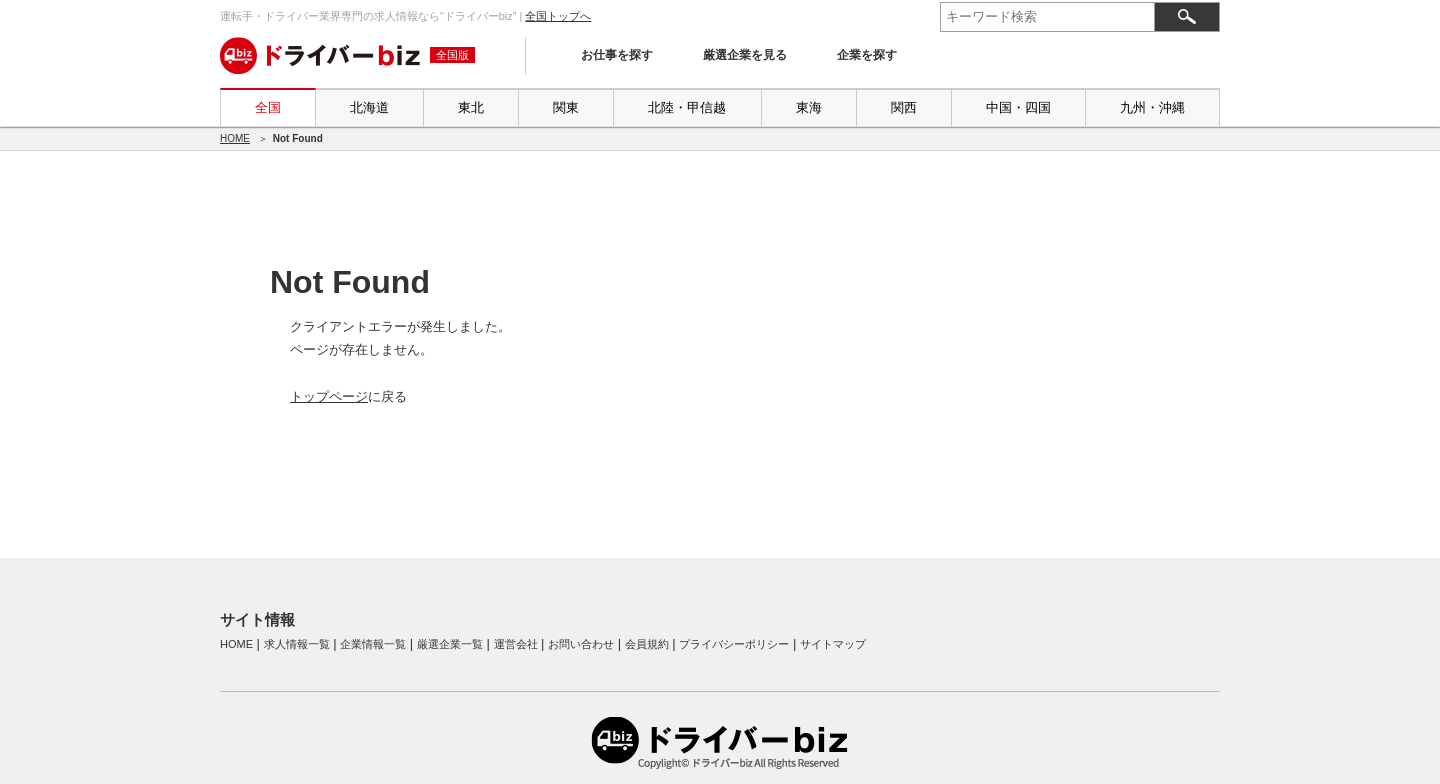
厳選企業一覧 (450, 644)
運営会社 (516, 644)
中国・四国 (1018, 107)
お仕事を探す (617, 55)
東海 (809, 107)
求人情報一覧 (297, 644)
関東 (566, 107)
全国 (268, 107)
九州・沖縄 (1152, 107)
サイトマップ (833, 644)
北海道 (369, 107)
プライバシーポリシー (734, 644)
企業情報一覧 (373, 644)
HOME (235, 138)
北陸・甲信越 (687, 107)
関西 (904, 107)
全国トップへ (558, 16)
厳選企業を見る (745, 55)
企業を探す (867, 55)
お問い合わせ (581, 644)
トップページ (329, 396)
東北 (471, 107)
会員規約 (647, 644)
